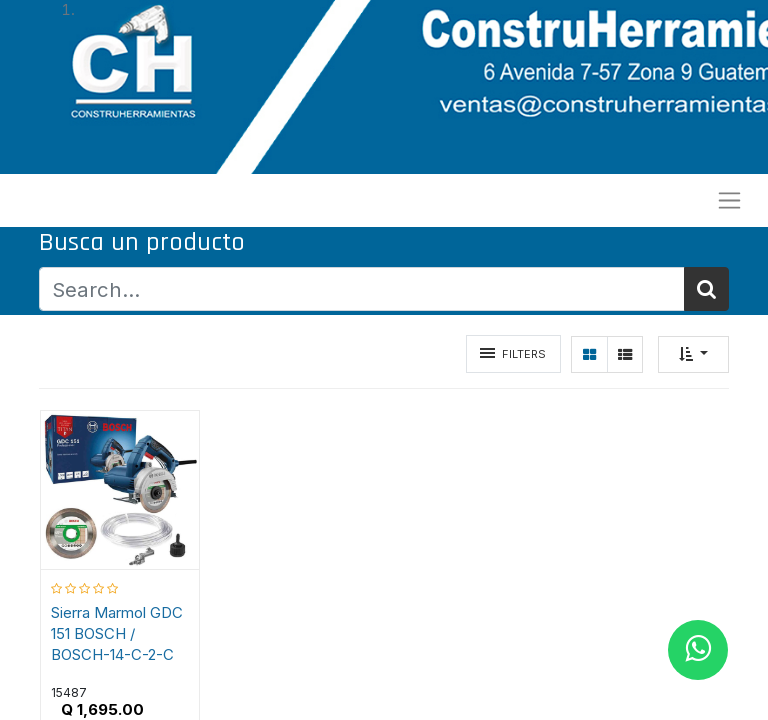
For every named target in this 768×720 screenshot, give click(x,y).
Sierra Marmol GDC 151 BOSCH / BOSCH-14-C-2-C (117, 633)
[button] (693, 354)
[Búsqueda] (706, 289)
